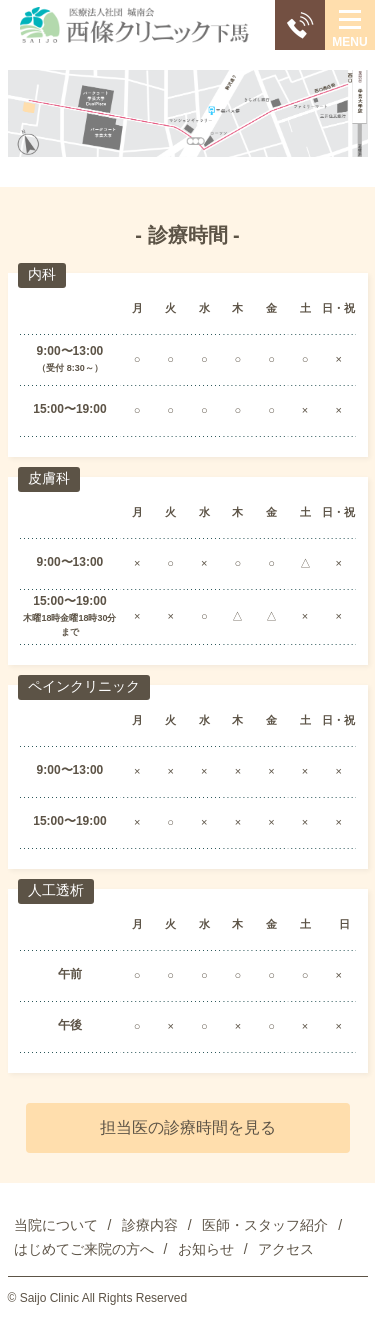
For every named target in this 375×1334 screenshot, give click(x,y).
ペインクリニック (84, 686)
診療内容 (150, 1225)
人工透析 (56, 890)
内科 (42, 274)
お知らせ (206, 1249)
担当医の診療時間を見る (188, 1127)
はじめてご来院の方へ (84, 1249)
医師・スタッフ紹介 (265, 1225)
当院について (56, 1225)
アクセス (286, 1249)
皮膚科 (49, 478)
